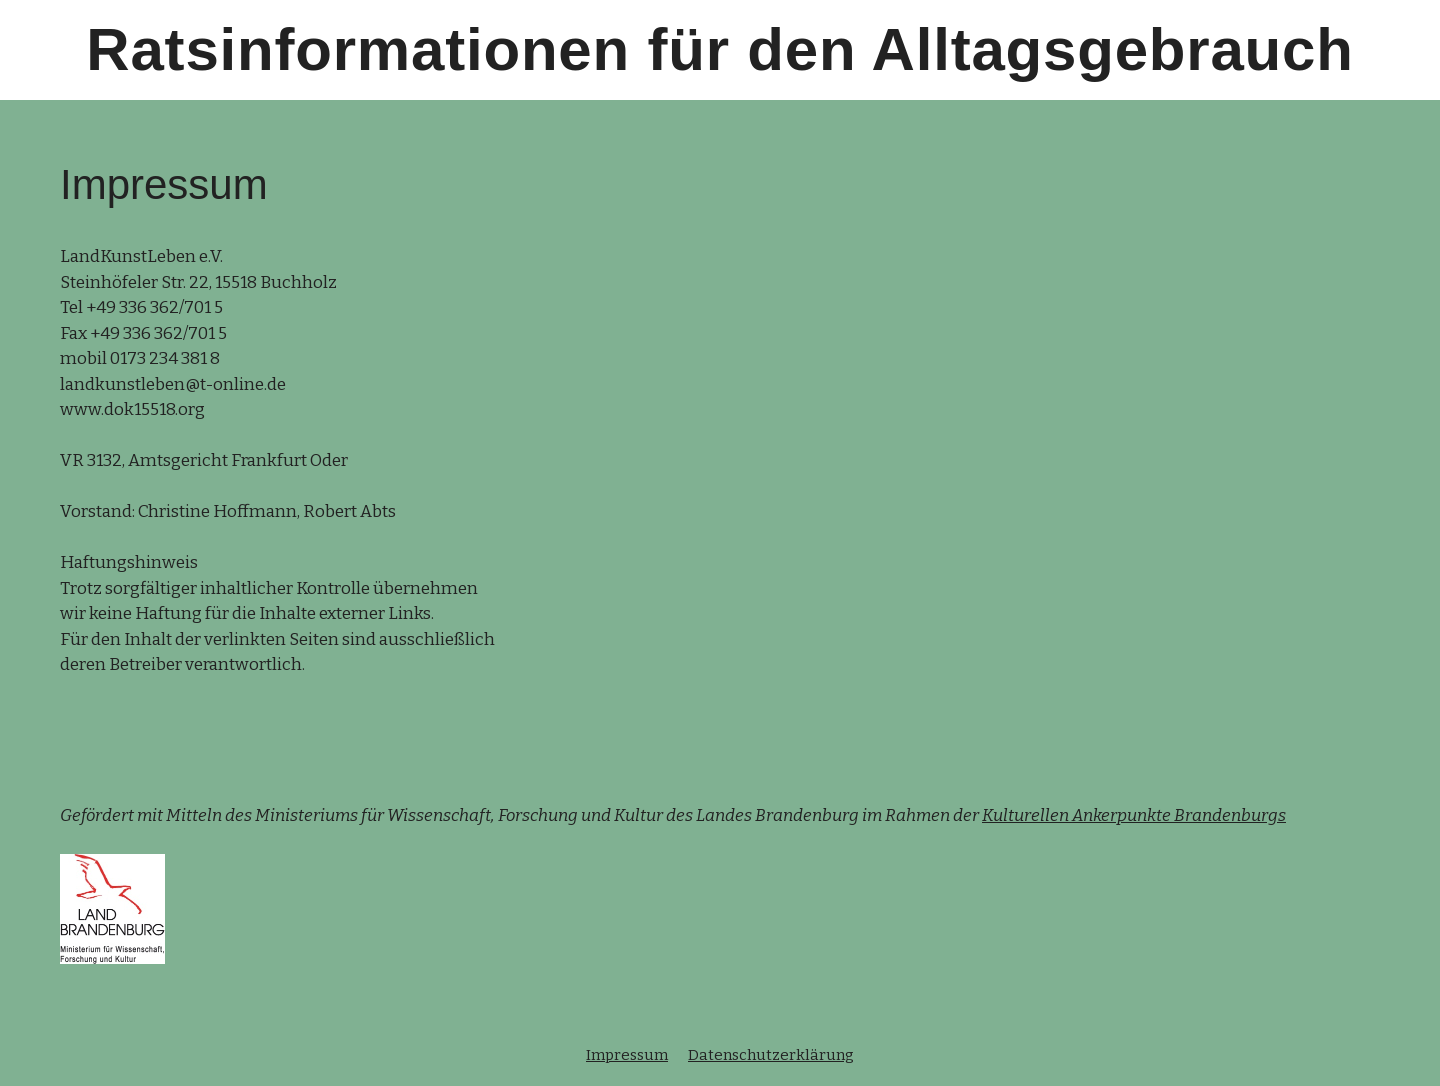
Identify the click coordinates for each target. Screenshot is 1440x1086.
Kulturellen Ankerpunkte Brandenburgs (1134, 815)
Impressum (627, 1055)
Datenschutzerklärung (771, 1055)
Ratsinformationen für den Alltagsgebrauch (719, 49)
